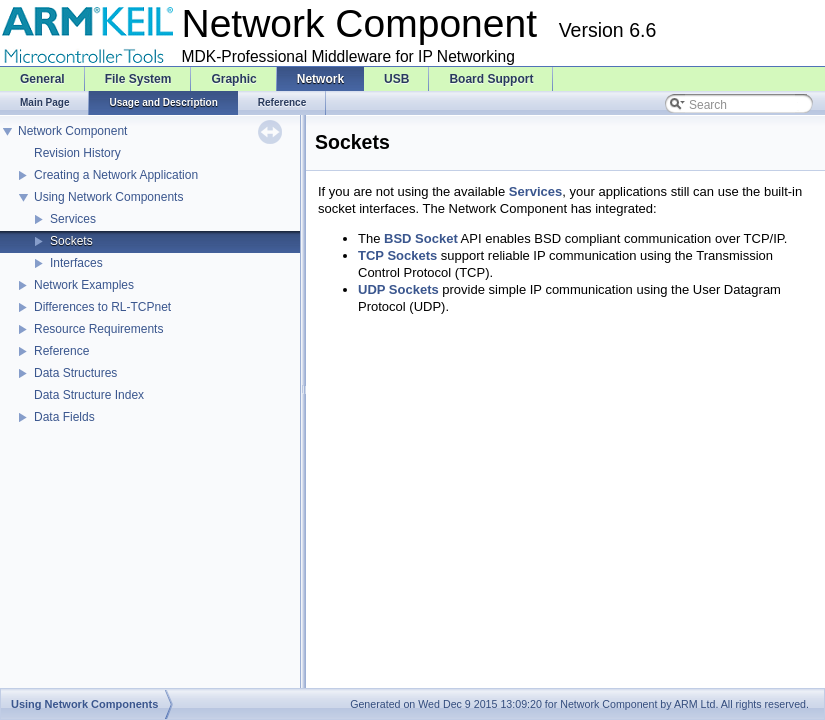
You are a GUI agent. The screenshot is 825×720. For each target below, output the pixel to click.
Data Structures (75, 373)
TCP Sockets (397, 255)
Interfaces (76, 263)
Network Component (72, 131)
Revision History (77, 153)
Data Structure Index (89, 395)
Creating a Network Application (116, 175)
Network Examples (84, 285)
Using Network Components (108, 197)
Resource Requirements (98, 329)
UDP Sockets (398, 289)
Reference (61, 351)
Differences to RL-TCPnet (102, 307)
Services (73, 219)
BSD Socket (421, 238)
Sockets (71, 241)
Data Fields (64, 417)
